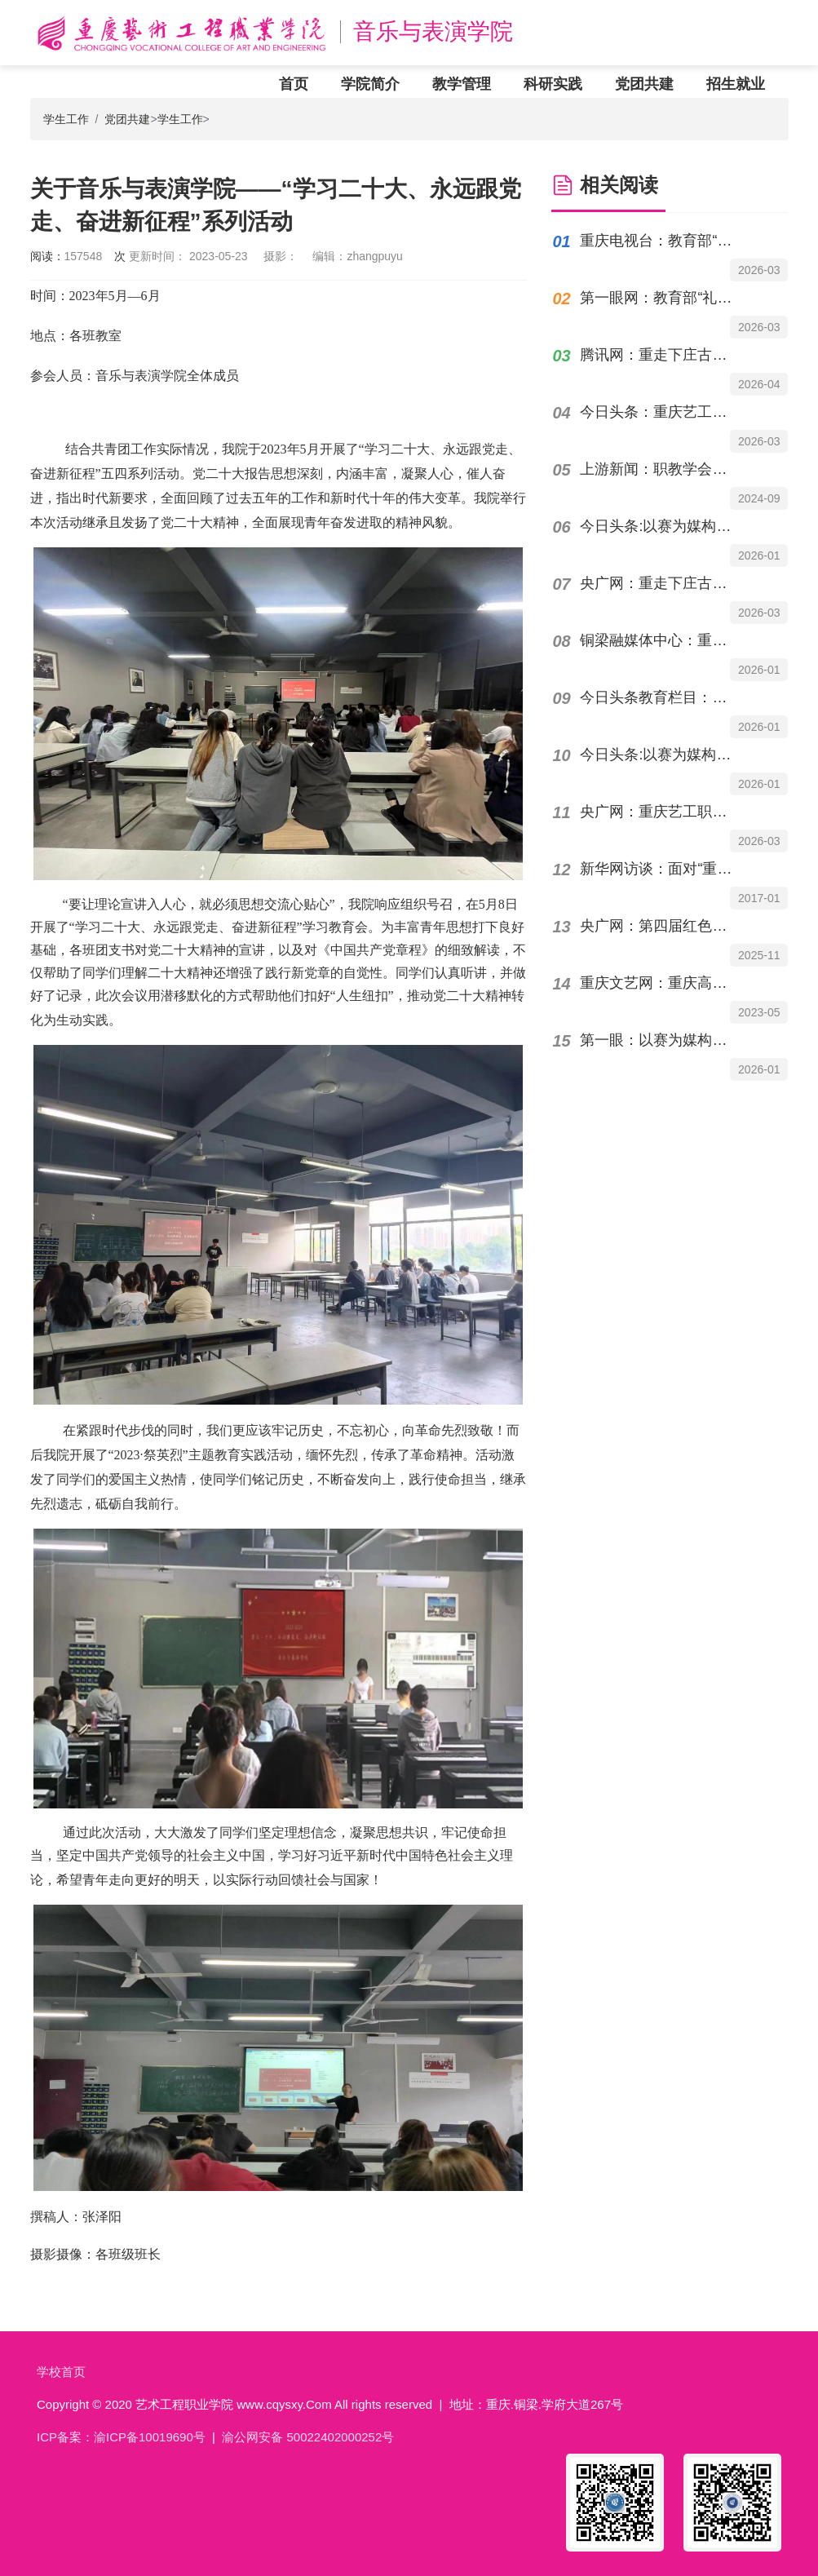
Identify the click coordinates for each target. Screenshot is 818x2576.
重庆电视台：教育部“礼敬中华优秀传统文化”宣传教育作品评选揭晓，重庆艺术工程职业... (660, 240)
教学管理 (461, 84)
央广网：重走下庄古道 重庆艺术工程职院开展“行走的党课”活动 (660, 583)
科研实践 (553, 84)
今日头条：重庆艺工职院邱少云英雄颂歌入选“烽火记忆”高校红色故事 (660, 412)
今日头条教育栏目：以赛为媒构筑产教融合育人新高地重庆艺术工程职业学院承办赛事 (660, 697)
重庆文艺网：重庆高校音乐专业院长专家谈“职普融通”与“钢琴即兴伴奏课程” (660, 983)
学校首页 (61, 2372)
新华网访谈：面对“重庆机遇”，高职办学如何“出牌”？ (660, 869)
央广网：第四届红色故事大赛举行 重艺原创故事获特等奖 (660, 926)
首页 (293, 84)
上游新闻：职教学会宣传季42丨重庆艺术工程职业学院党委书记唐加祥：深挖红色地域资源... (660, 469)
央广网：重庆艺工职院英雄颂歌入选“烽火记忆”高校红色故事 (660, 811)
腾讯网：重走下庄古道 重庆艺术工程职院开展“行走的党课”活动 (660, 355)
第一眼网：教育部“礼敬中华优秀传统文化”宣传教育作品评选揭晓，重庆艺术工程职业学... (660, 298)
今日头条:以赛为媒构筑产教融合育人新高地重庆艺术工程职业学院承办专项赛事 (660, 526)
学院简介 (370, 84)
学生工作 (66, 119)
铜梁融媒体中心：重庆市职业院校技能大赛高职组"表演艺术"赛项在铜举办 (660, 640)
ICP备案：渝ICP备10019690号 (121, 2437)
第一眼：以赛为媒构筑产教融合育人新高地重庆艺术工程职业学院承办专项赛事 (660, 1040)
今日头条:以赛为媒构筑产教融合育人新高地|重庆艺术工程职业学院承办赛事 (660, 754)
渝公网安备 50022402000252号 (308, 2437)
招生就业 (735, 84)
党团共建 (644, 84)
